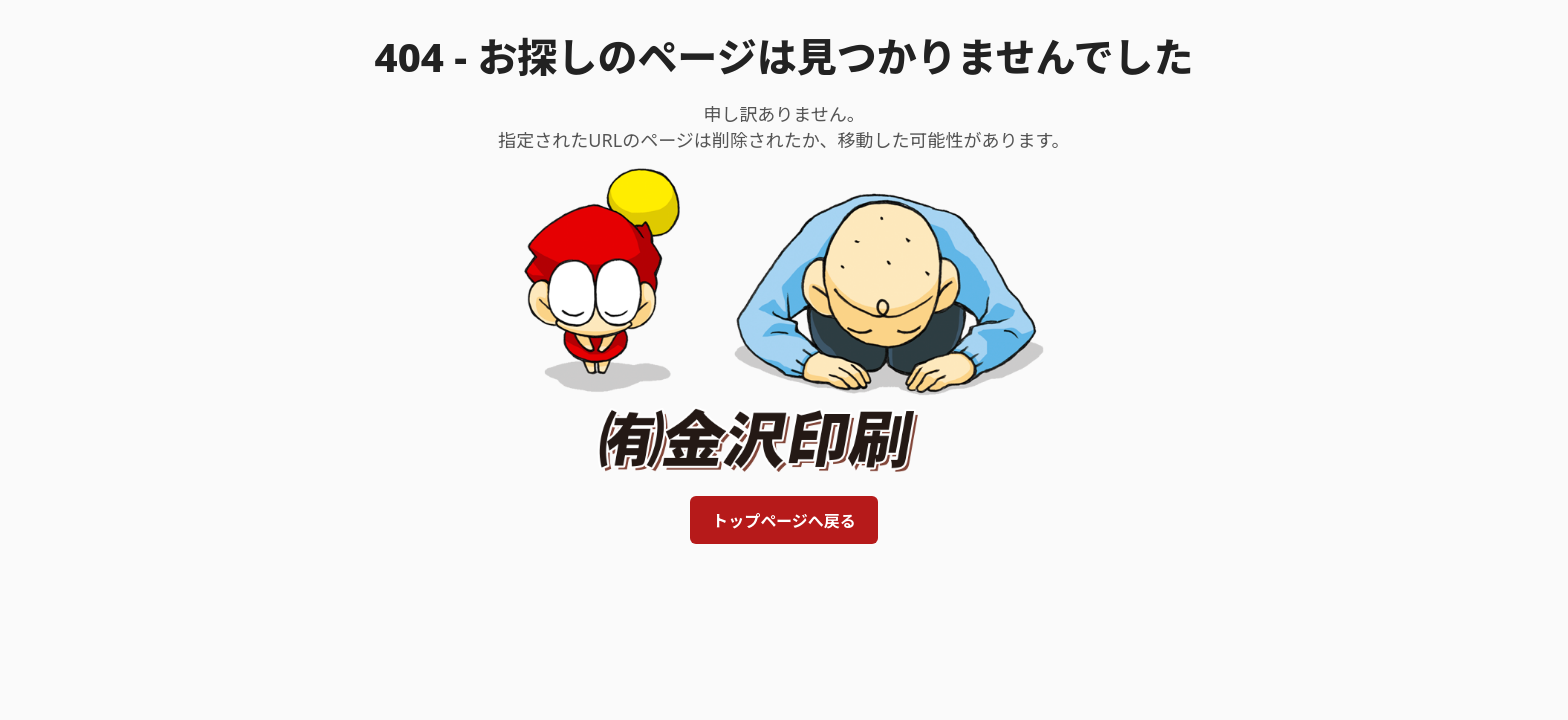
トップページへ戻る (784, 521)
